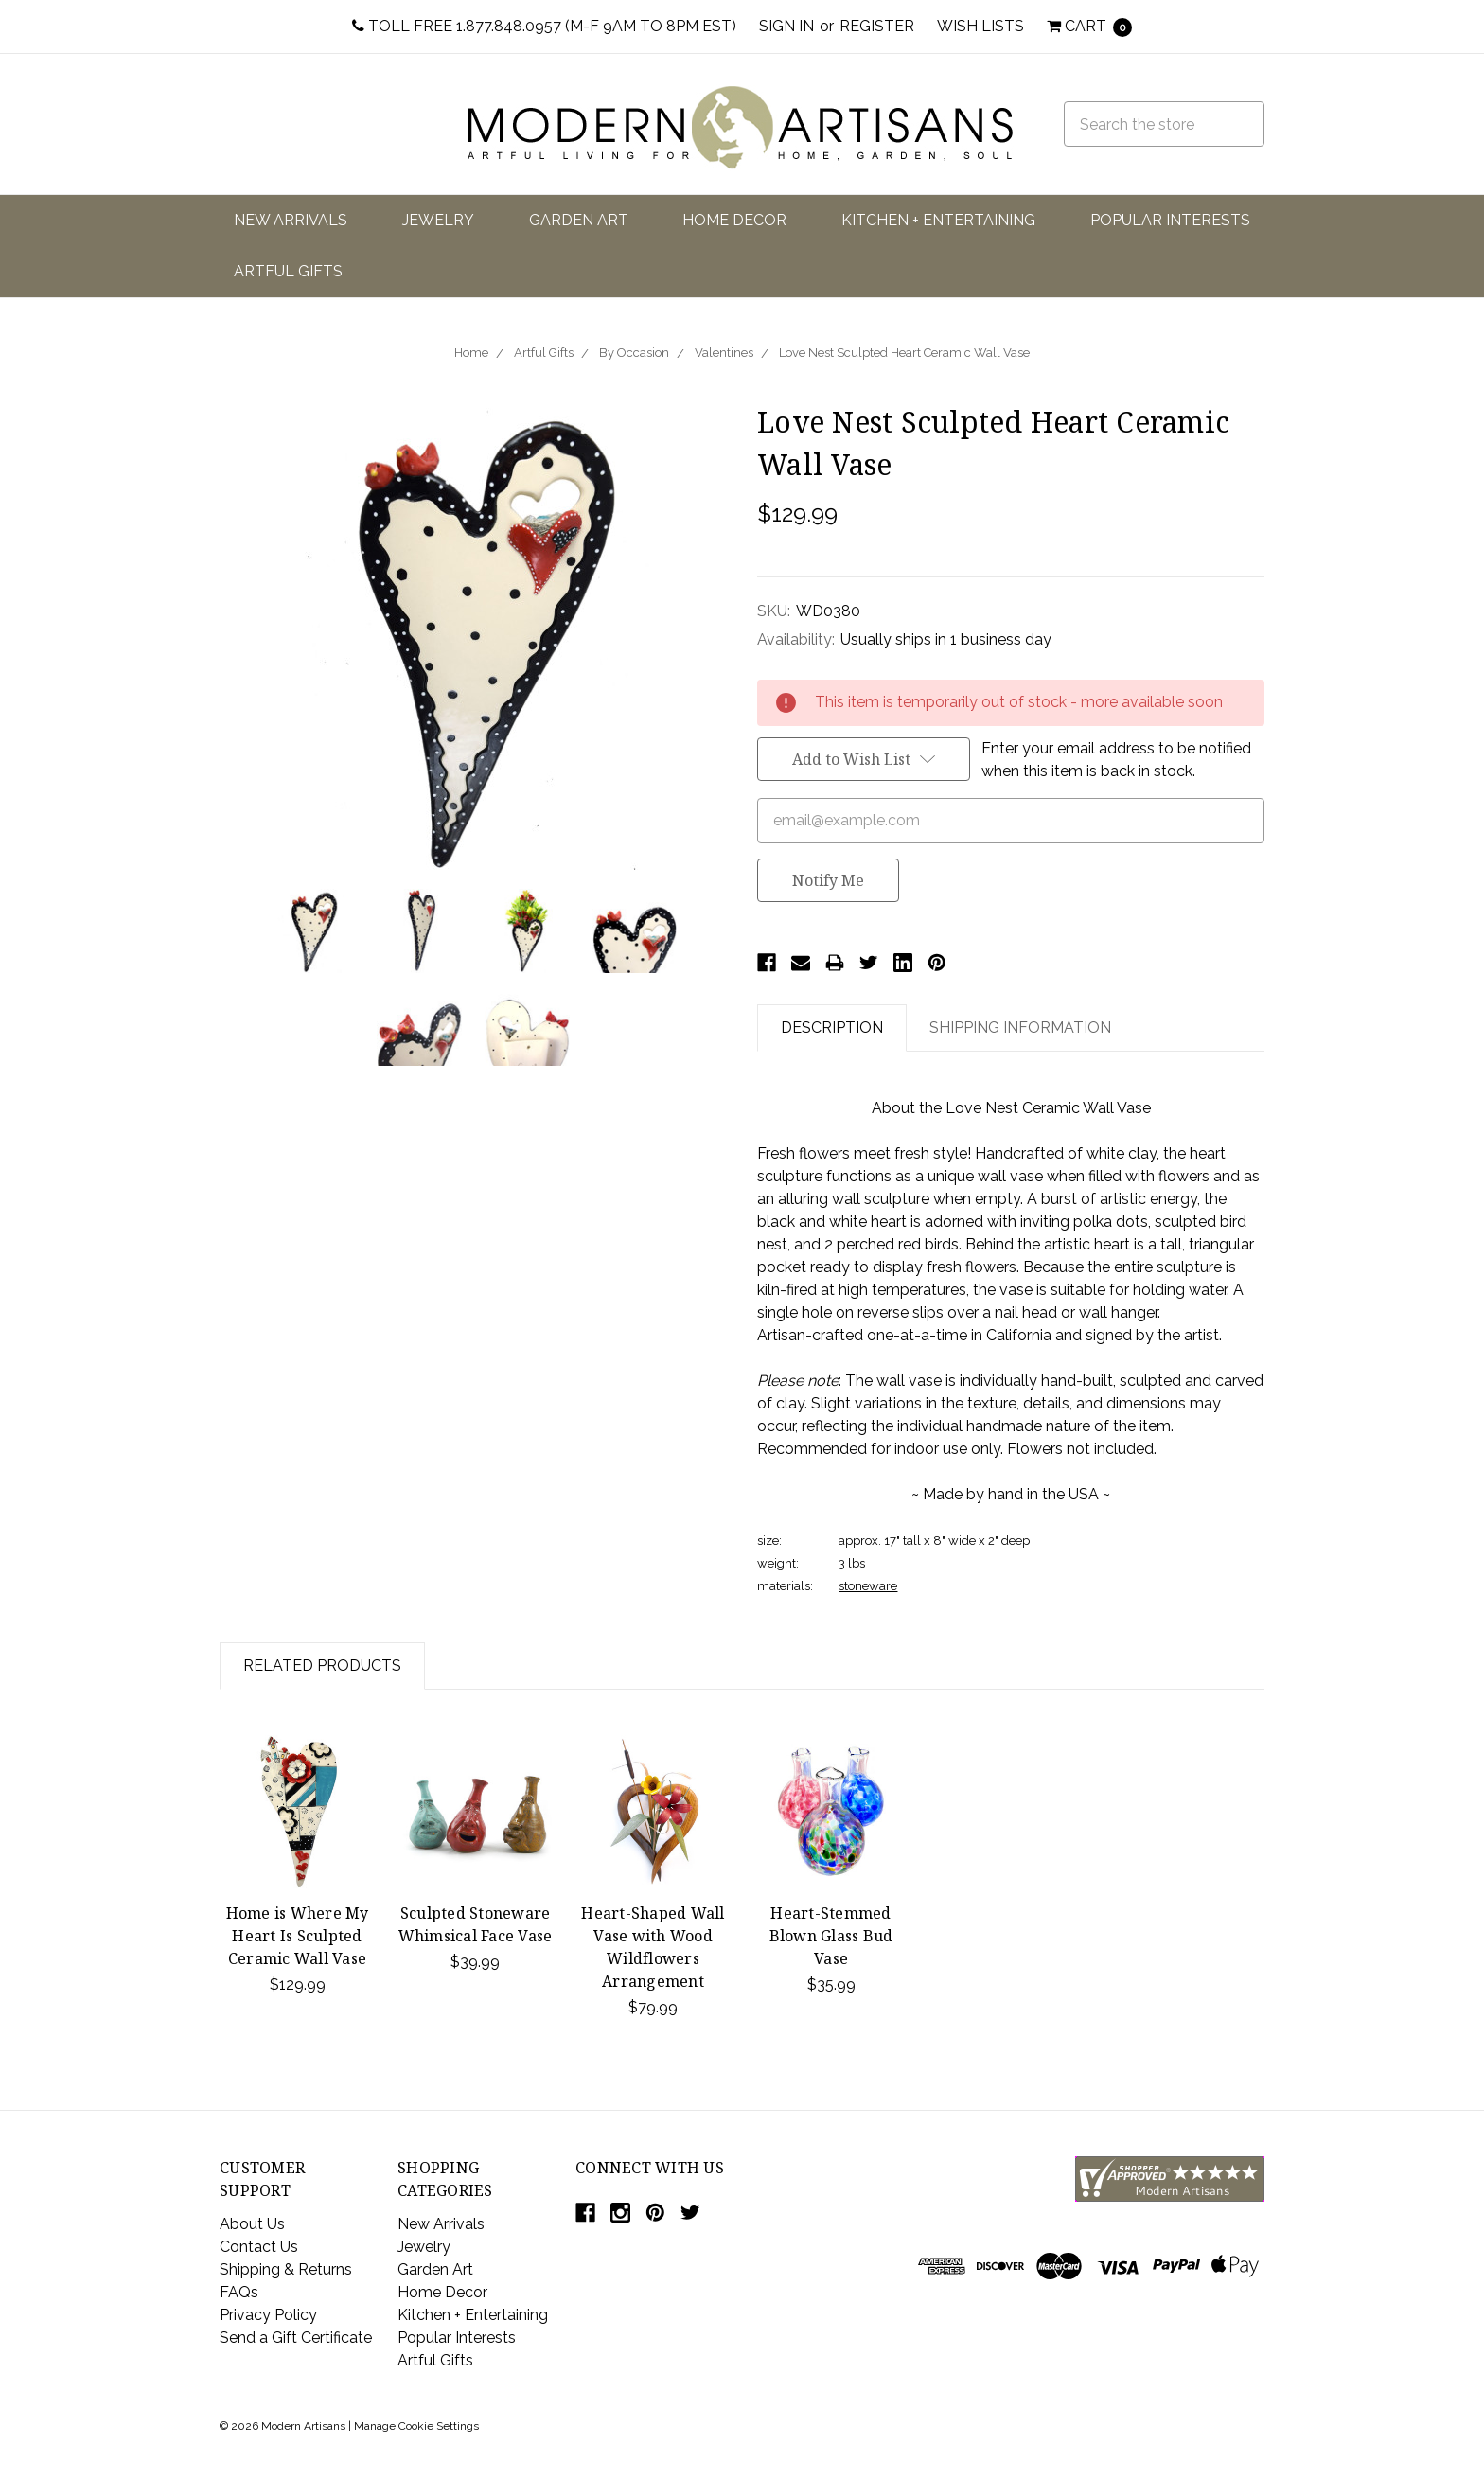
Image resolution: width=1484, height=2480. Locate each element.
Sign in (786, 26)
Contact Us (259, 2247)
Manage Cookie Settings (416, 2426)
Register (876, 26)
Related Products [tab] (322, 1665)
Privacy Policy (268, 2315)
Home (471, 352)
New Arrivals (290, 220)
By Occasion (634, 352)
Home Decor (734, 220)
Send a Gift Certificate (296, 2338)
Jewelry (438, 220)
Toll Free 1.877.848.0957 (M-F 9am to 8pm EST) (544, 26)
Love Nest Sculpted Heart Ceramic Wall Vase (904, 352)
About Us (252, 2224)
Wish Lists (980, 26)
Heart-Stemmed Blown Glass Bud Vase (831, 1936)
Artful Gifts (288, 271)
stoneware (868, 1586)
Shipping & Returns (286, 2269)
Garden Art (578, 220)
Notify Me (828, 880)
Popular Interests (1170, 220)
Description (832, 1027)
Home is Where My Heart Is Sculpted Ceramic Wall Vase (297, 1936)
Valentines (724, 352)
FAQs (239, 2292)
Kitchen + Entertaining (938, 220)
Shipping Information (1020, 1027)
